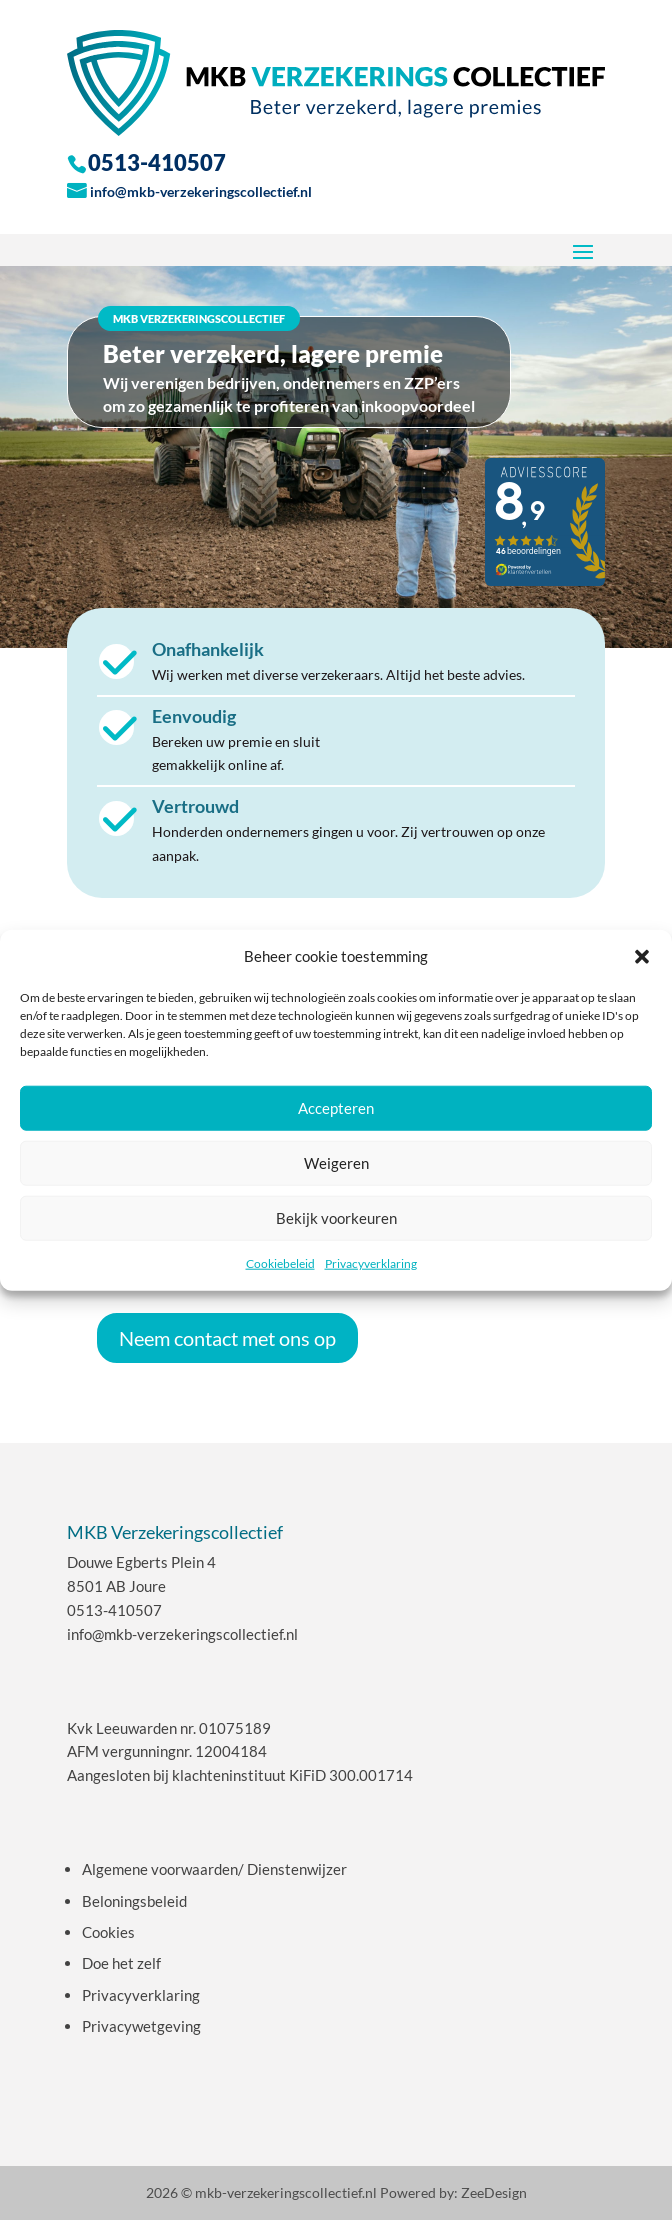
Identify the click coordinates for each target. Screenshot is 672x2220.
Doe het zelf (121, 1963)
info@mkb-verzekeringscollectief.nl (201, 191)
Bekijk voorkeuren (336, 1218)
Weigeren (336, 1163)
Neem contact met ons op (227, 1338)
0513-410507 (114, 1610)
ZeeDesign (494, 2192)
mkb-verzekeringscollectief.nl (286, 2192)
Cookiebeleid (280, 1263)
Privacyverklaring (371, 1263)
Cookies (108, 1932)
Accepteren (336, 1108)
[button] (642, 957)
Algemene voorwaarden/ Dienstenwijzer (214, 1869)
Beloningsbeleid (134, 1901)
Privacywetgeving (141, 2026)
